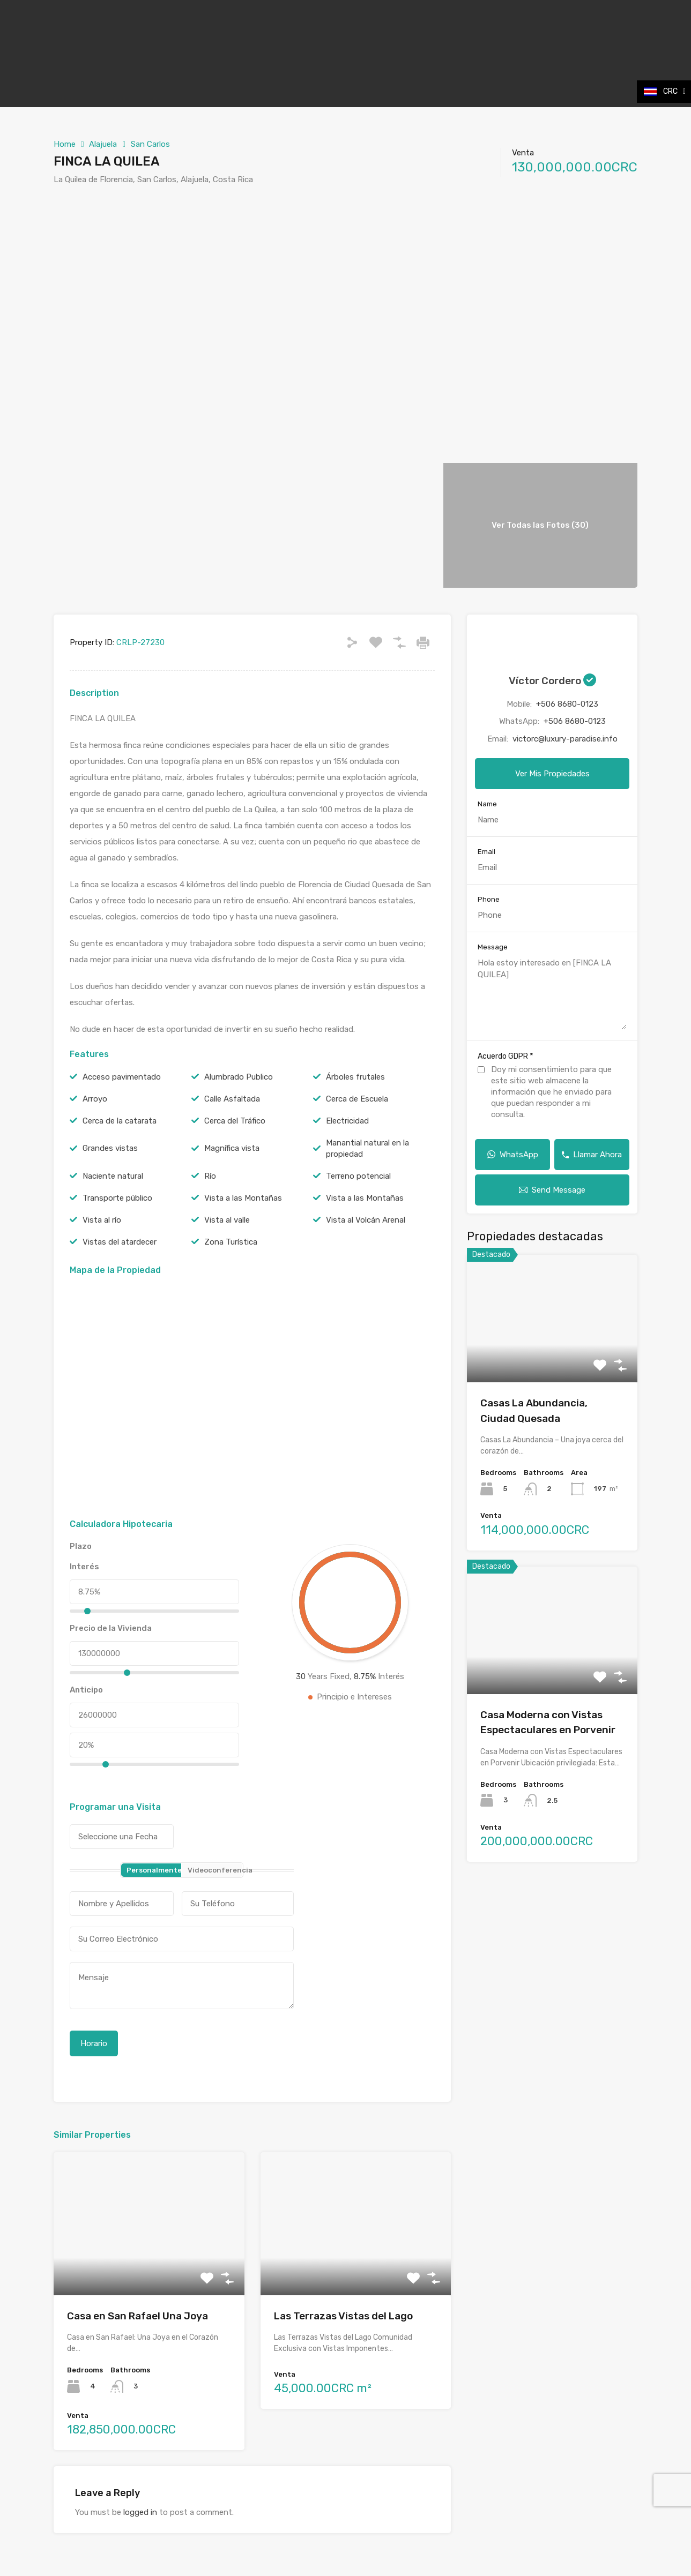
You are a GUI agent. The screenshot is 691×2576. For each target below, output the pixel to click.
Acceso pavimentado (122, 1077)
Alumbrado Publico (238, 1077)
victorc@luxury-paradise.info (565, 739)
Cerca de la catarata (120, 1121)
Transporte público (117, 1198)
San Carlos (150, 144)
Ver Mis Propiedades (552, 773)
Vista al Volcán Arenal (365, 1220)
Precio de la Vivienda (111, 1628)
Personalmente (154, 1870)
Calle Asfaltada (232, 1099)
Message (493, 947)
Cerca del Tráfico (234, 1121)
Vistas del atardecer (120, 1242)
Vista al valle (227, 1220)
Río (210, 1176)
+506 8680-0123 (567, 704)
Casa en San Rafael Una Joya (137, 2316)
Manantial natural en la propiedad (367, 1148)
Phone (489, 899)
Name (487, 804)
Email (486, 852)
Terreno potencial (358, 1176)
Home (65, 144)
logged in (140, 2512)
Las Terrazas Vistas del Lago (343, 2316)
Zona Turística (230, 1242)
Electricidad (347, 1121)
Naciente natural (113, 1176)
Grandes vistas (110, 1148)
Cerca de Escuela (357, 1099)
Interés (84, 1566)
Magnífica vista (231, 1148)
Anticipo (86, 1690)
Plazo (81, 1546)
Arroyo (95, 1099)
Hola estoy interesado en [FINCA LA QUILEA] (552, 993)
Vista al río (102, 1220)
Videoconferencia (215, 1870)
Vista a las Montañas (243, 1198)
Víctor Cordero (552, 681)
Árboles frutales (355, 1077)
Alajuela (103, 144)
